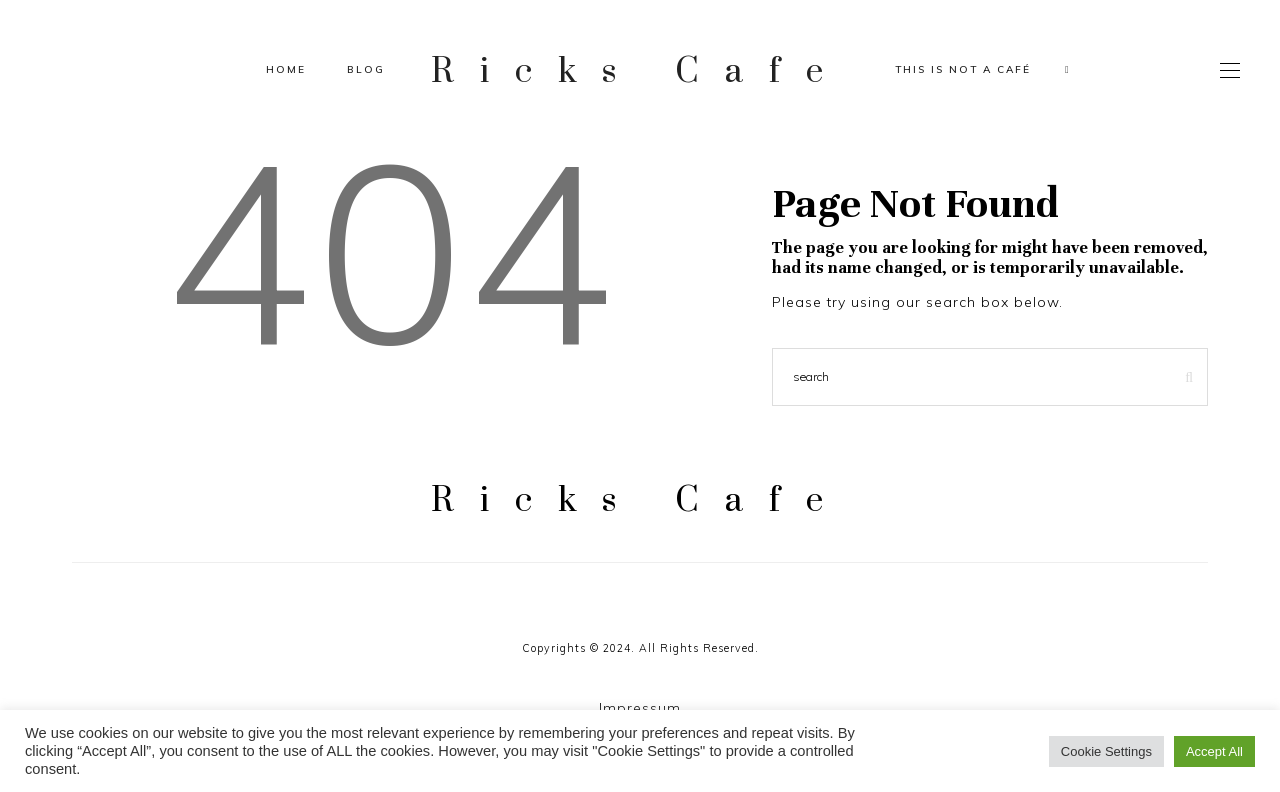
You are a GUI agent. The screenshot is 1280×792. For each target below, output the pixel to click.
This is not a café (963, 69)
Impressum (640, 708)
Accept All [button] (1214, 751)
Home (286, 69)
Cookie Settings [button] (1106, 751)
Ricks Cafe (640, 69)
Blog (366, 69)
